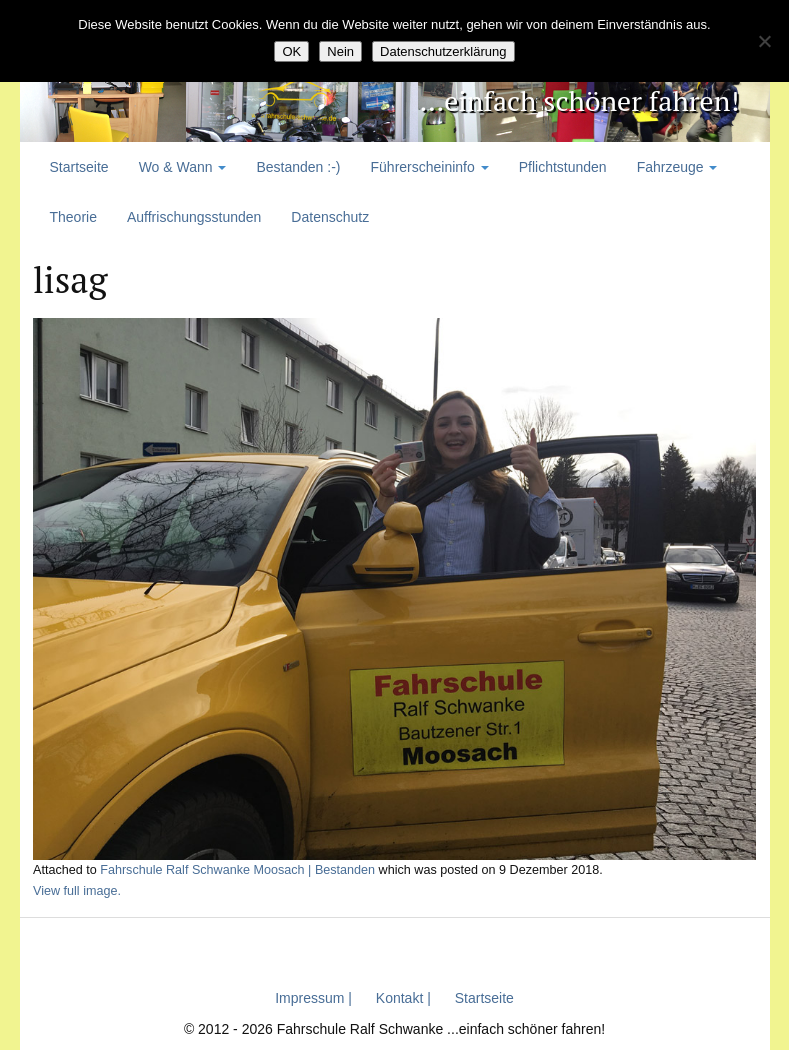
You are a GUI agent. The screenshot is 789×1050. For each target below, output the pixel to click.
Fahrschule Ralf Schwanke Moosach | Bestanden (237, 870)
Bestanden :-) (298, 167)
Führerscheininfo (430, 167)
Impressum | (313, 998)
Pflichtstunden (563, 167)
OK (291, 51)
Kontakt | (403, 998)
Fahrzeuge (677, 167)
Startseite (79, 167)
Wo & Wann (183, 167)
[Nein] (764, 41)
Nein (340, 51)
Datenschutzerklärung (443, 51)
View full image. (77, 891)
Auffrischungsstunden (194, 217)
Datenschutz (330, 217)
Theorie (73, 217)
